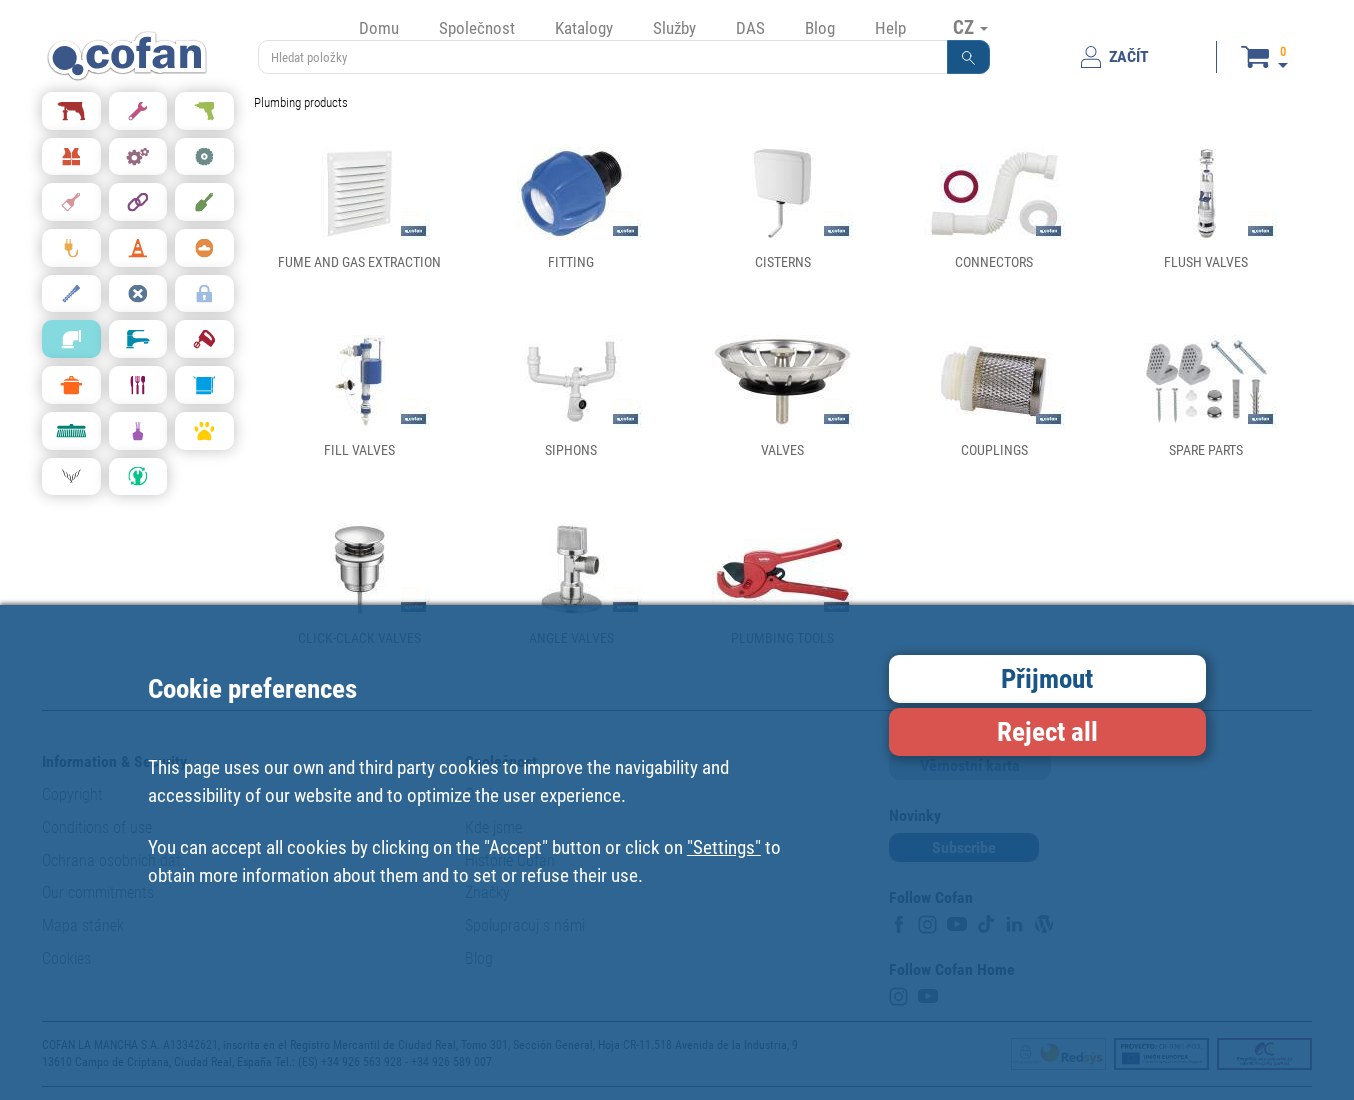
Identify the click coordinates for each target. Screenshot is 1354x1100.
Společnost (477, 28)
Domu (379, 28)
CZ (970, 27)
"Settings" (724, 847)
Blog (820, 28)
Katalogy (584, 28)
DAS (750, 28)
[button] (969, 57)
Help (890, 28)
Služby (674, 28)
